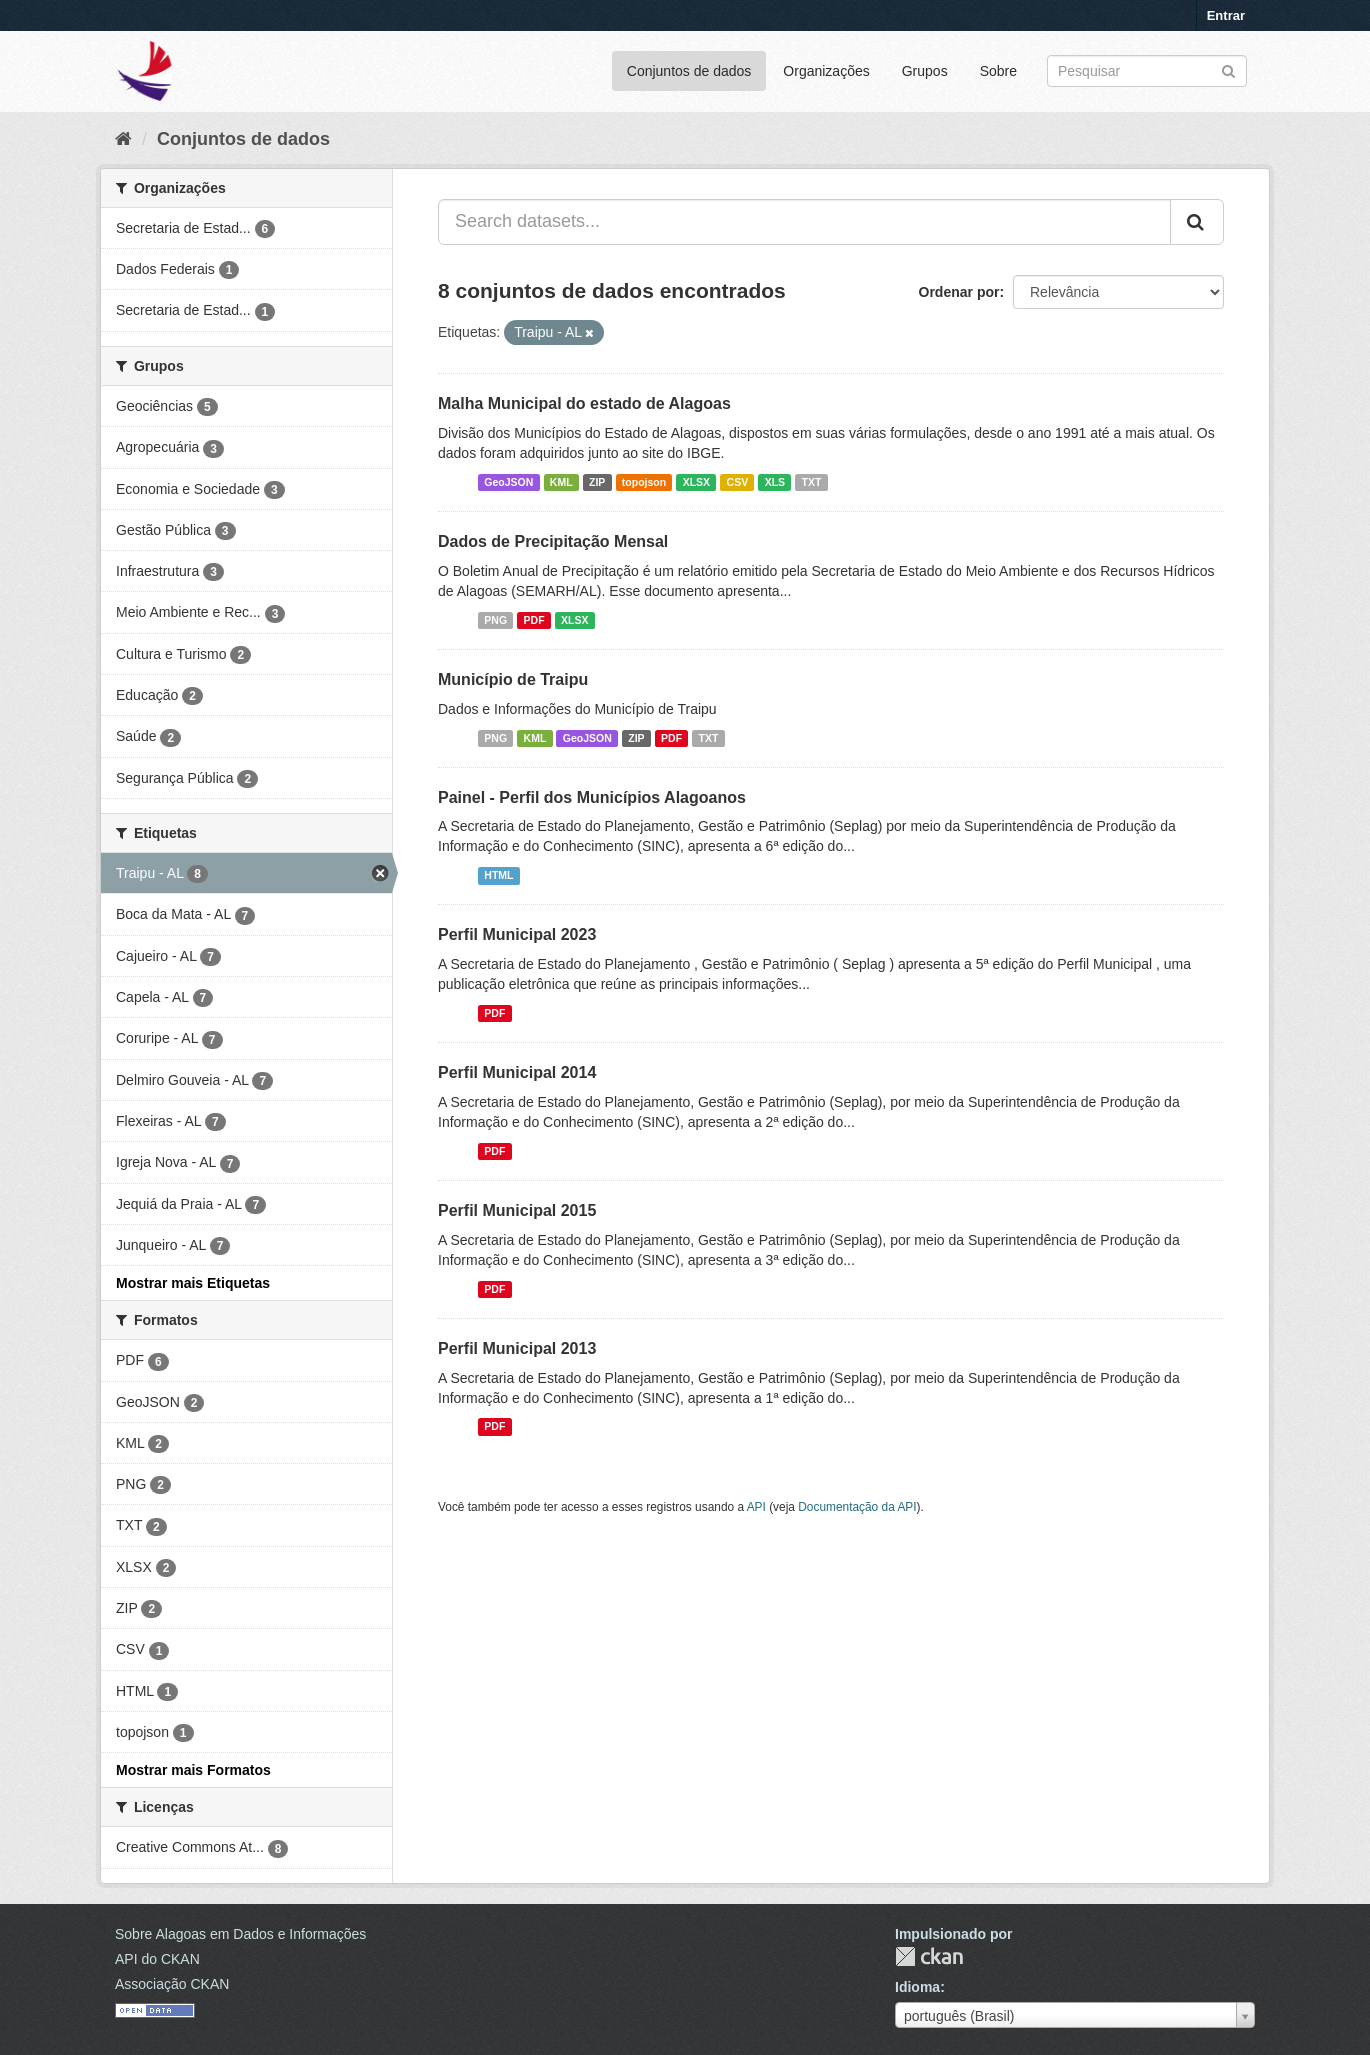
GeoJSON (508, 482)
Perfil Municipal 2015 (517, 1210)
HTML (498, 875)
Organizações (826, 71)
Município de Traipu (513, 679)
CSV (738, 482)
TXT (812, 482)
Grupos (925, 71)
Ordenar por (959, 292)
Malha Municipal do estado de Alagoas (584, 403)
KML (561, 482)
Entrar (1226, 15)
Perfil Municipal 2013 (517, 1348)
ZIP (597, 482)
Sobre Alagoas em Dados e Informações (240, 1934)
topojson (644, 482)
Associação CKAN (172, 1984)
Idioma (917, 1987)
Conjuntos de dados (689, 71)
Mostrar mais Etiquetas (193, 1283)
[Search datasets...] (804, 222)
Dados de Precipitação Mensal (553, 541)
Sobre (998, 71)
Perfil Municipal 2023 (517, 934)
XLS (775, 482)
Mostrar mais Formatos (193, 1770)
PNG (495, 620)
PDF (534, 620)
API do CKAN (157, 1959)
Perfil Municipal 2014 (517, 1072)
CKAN (929, 1956)
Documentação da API (857, 1507)
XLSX (696, 482)
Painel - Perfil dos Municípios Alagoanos (592, 797)
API (756, 1507)
